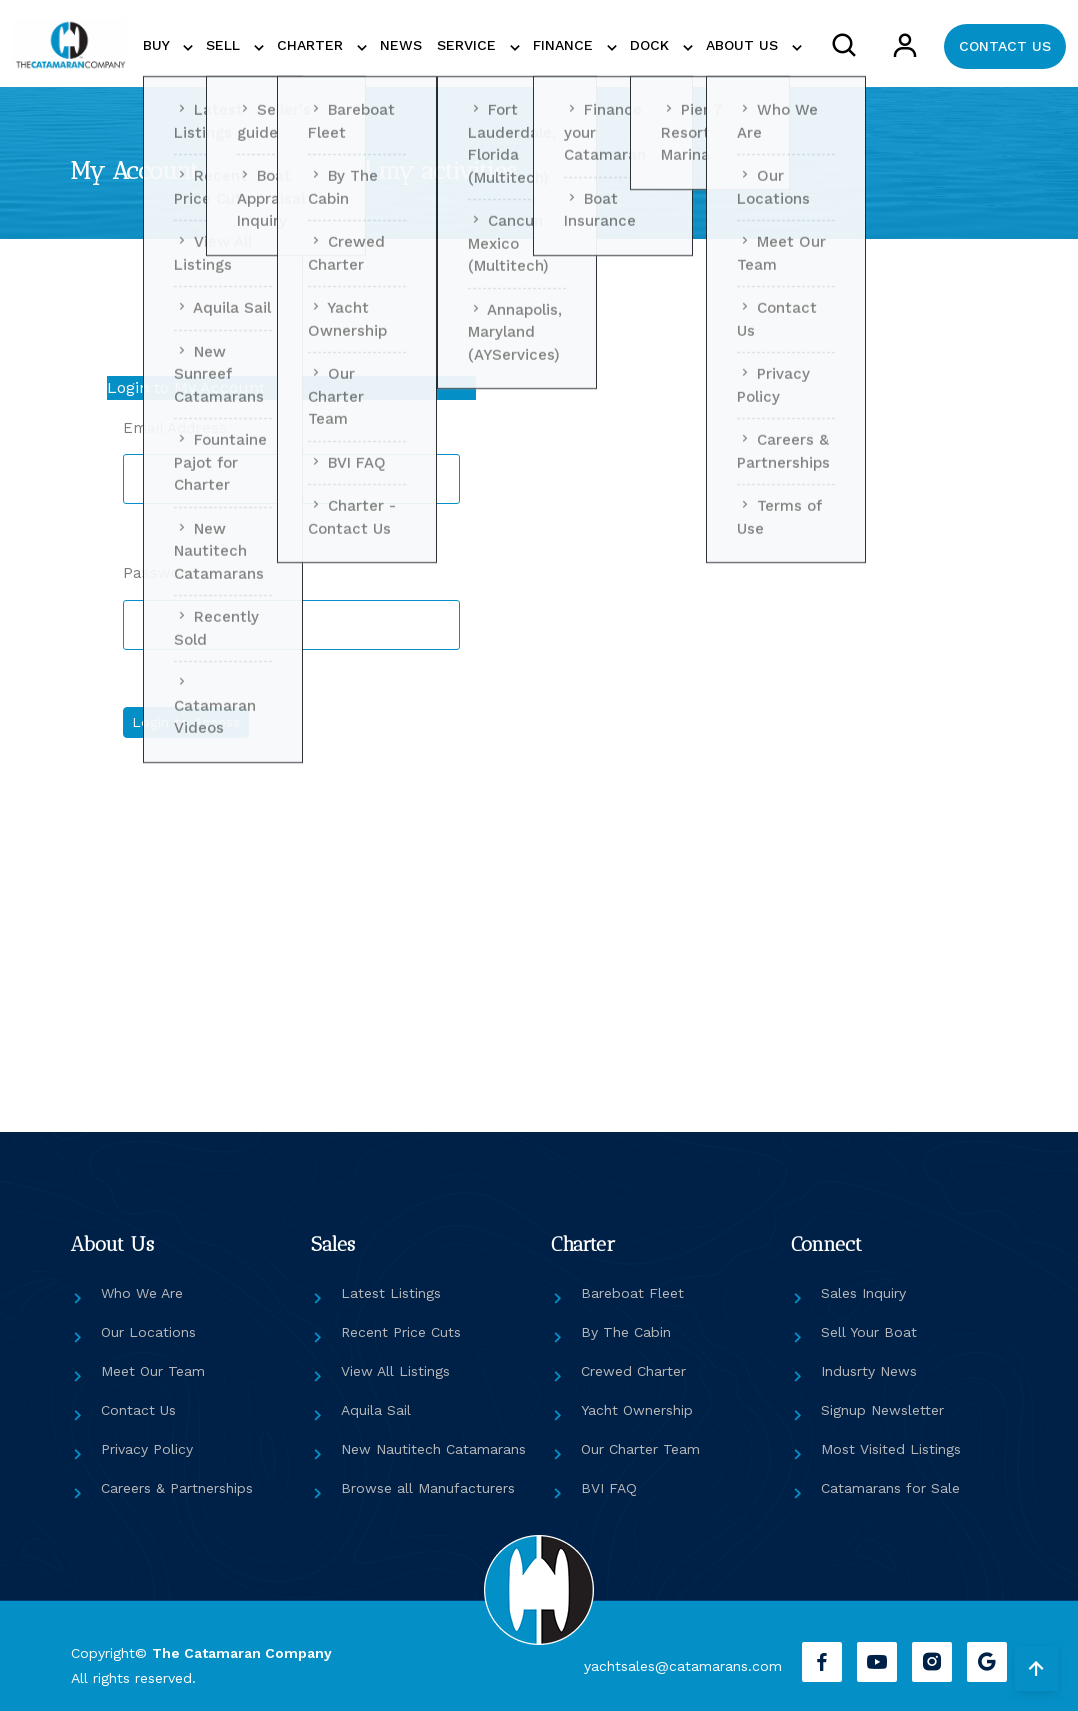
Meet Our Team (153, 1371)
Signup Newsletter (882, 1410)
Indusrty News (869, 1371)
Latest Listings (391, 1293)
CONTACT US (1005, 46)
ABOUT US (744, 45)
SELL (225, 45)
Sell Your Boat (869, 1332)
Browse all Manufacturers (428, 1488)
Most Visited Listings (891, 1449)
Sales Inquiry (863, 1293)
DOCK (652, 45)
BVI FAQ (609, 1488)
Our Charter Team (640, 1449)
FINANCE (565, 45)
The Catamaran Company (242, 1653)
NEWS (401, 45)
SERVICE (469, 45)
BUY (158, 45)
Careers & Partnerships (177, 1488)
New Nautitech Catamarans (433, 1449)
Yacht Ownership (637, 1410)
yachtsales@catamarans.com (683, 1666)
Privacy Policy (147, 1449)
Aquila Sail (376, 1410)
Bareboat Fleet (632, 1293)
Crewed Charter (633, 1371)
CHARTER (312, 45)
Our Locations (148, 1332)
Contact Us (138, 1410)
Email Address (175, 428)
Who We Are (142, 1293)
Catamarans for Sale (890, 1488)
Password (159, 573)
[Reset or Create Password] (738, 726)
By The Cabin (626, 1332)
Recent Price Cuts (401, 1332)
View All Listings (395, 1371)
